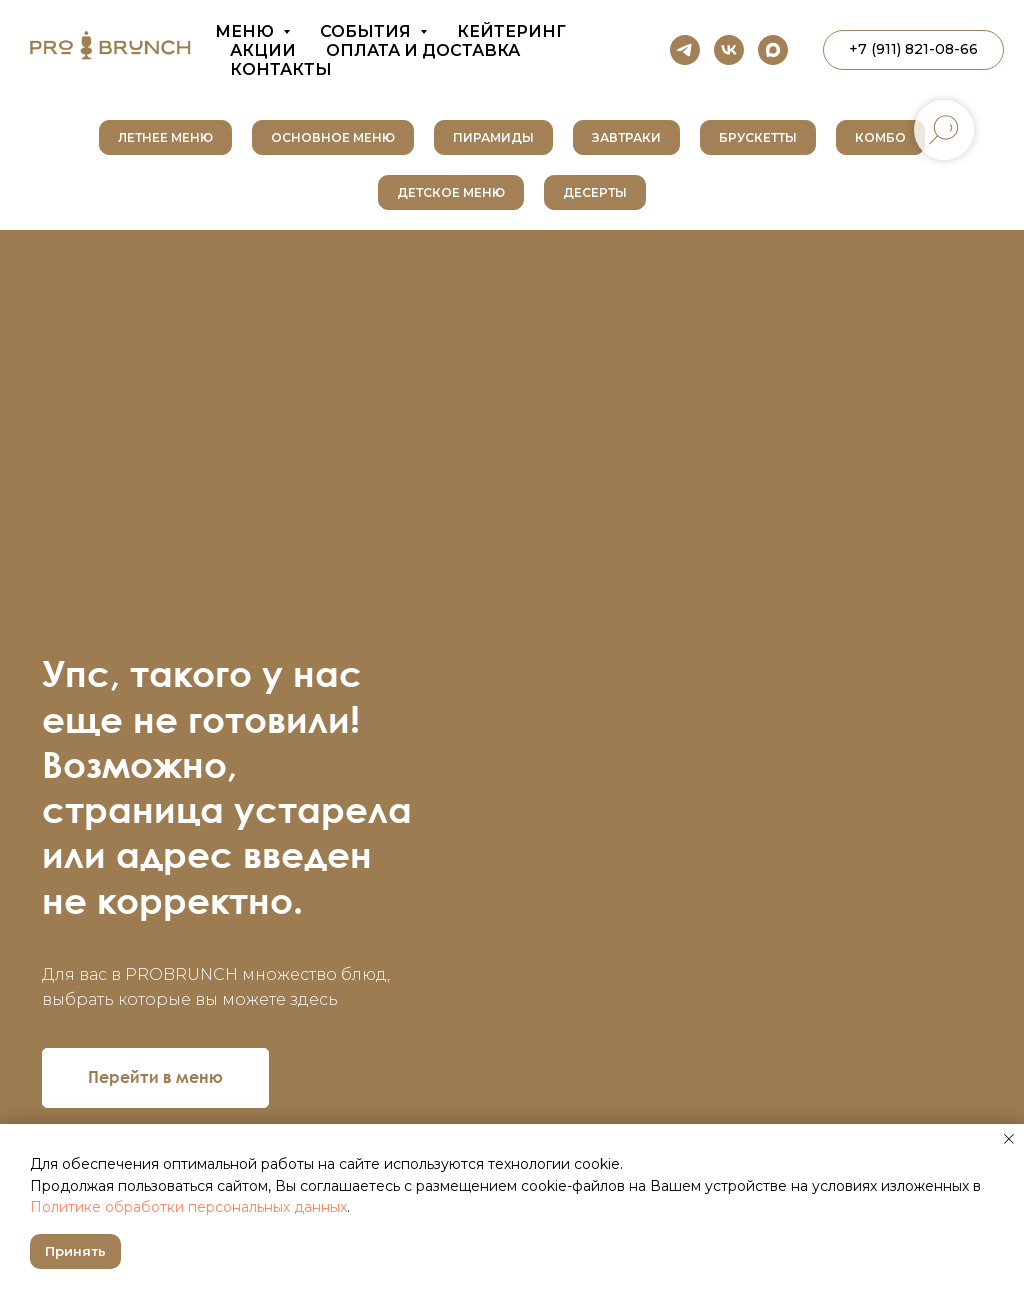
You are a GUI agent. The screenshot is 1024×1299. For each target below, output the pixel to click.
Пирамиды (493, 137)
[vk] (729, 50)
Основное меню (333, 137)
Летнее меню (165, 137)
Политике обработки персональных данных (188, 1207)
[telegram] (685, 50)
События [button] (367, 31)
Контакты (281, 69)
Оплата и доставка (423, 50)
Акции (263, 50)
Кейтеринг (511, 31)
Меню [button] (246, 31)
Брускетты (758, 137)
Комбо (880, 137)
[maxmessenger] (773, 50)
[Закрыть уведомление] (1009, 1139)
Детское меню (451, 192)
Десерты (595, 192)
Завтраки (626, 137)
